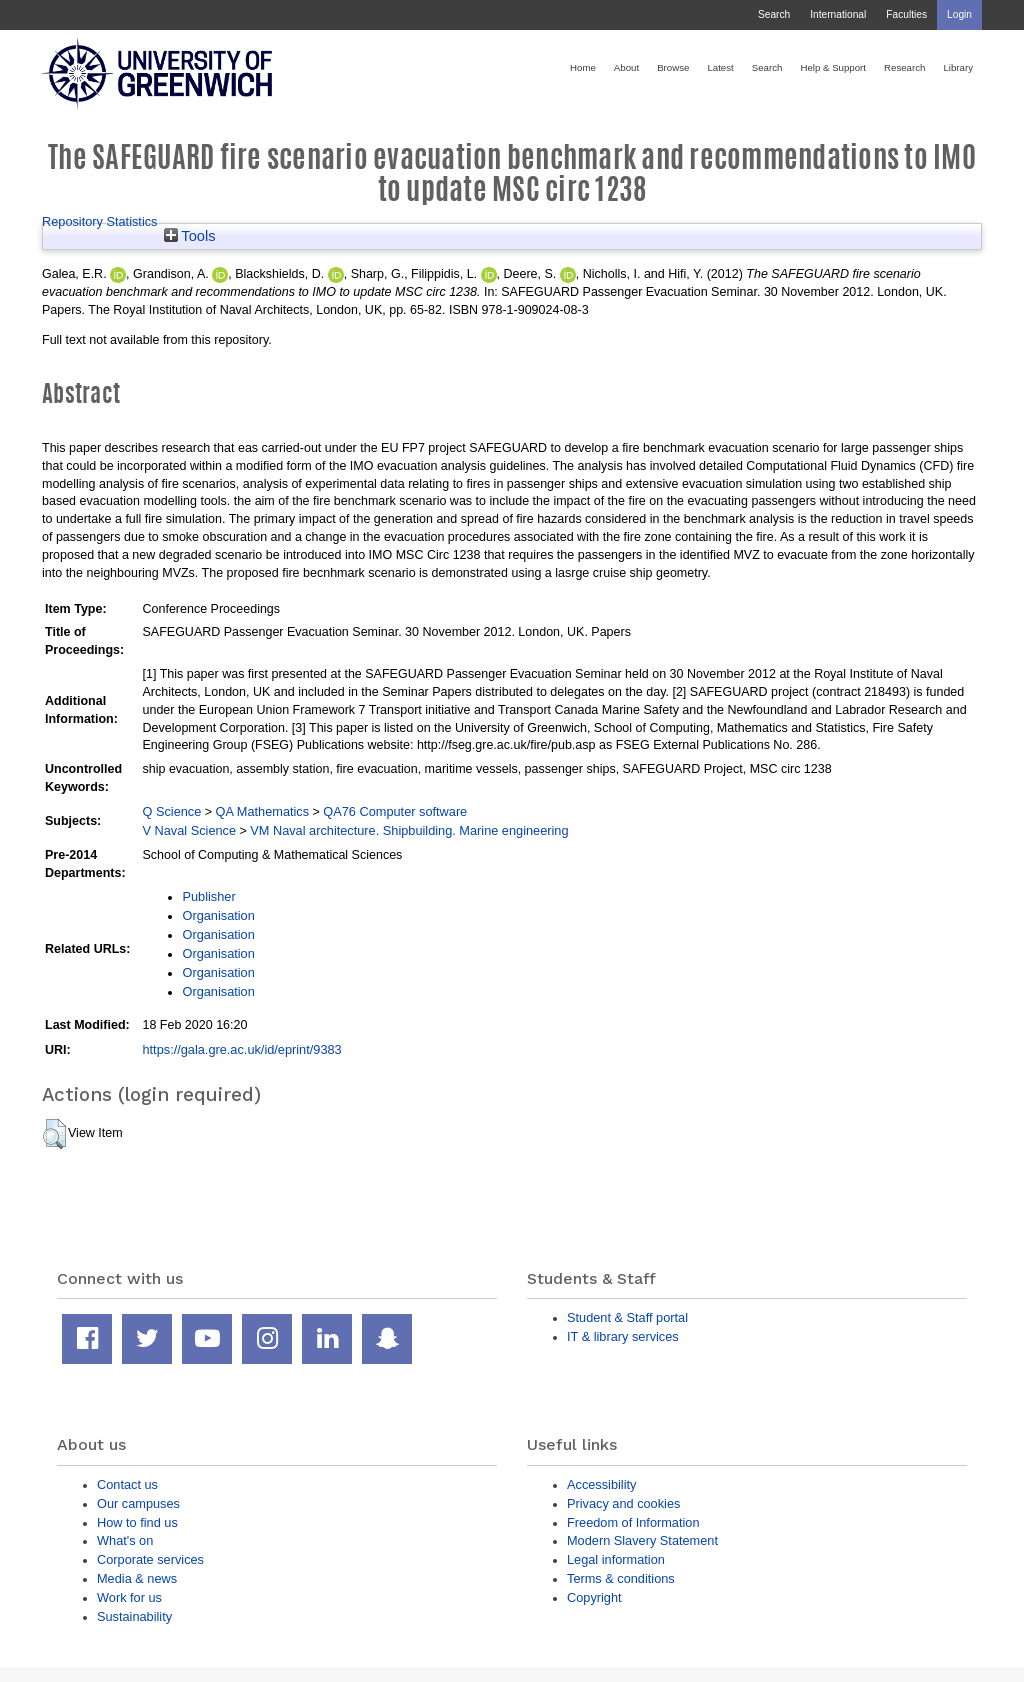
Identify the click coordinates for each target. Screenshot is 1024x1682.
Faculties (906, 14)
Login (959, 14)
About (626, 67)
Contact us (127, 1484)
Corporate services (150, 1559)
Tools (190, 236)
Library (958, 67)
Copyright (594, 1597)
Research (904, 67)
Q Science (171, 811)
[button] (54, 1134)
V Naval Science (189, 830)
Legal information (616, 1559)
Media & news (137, 1578)
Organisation (218, 915)
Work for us (129, 1597)
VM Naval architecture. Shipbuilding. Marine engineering (409, 830)
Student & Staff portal (627, 1317)
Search (774, 14)
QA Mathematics (263, 811)
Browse (673, 67)
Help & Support (833, 67)
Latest (720, 67)
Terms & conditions (621, 1578)
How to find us (137, 1522)
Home (583, 67)
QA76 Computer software (395, 811)
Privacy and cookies (623, 1503)
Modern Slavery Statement (642, 1540)
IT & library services (623, 1336)
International (838, 14)
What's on (125, 1540)
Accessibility (601, 1484)
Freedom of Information (633, 1522)
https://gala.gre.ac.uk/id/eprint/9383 (241, 1049)
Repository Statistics (100, 221)
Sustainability (134, 1616)
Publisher (208, 896)
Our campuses (138, 1503)
